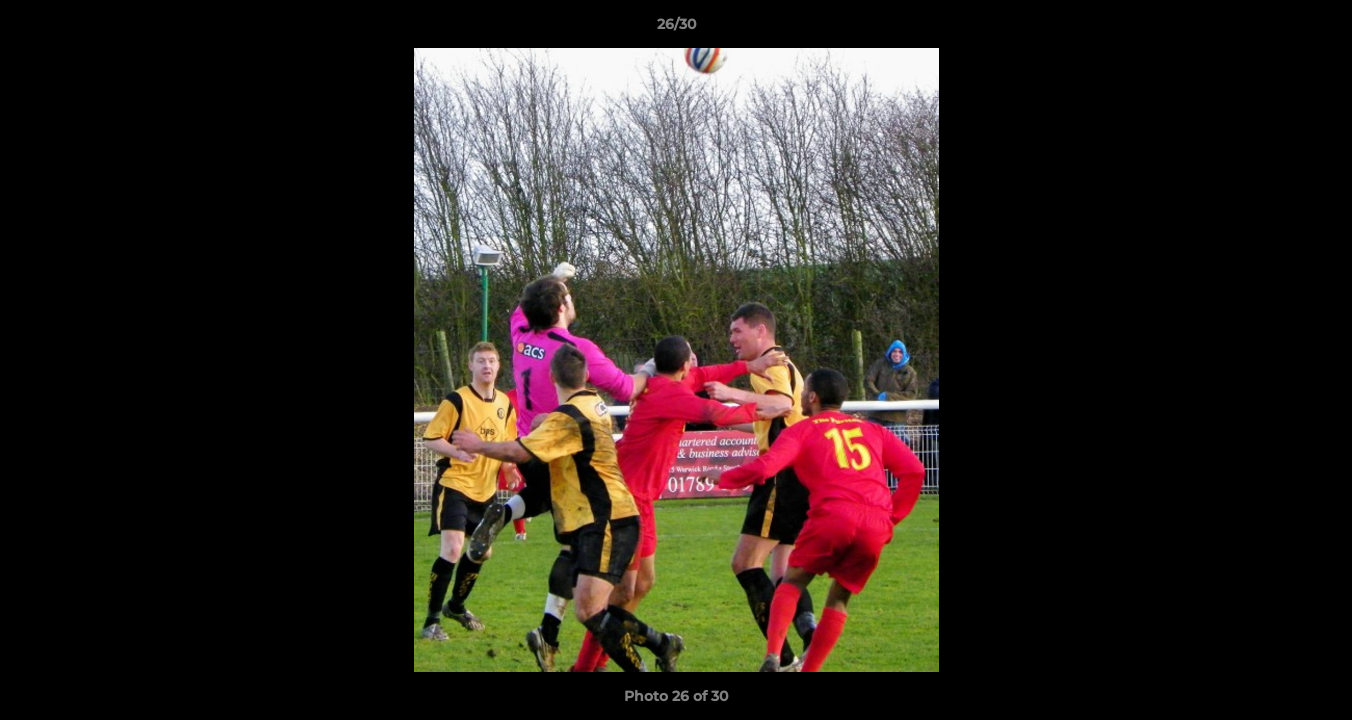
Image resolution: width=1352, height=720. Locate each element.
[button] (1316, 29)
